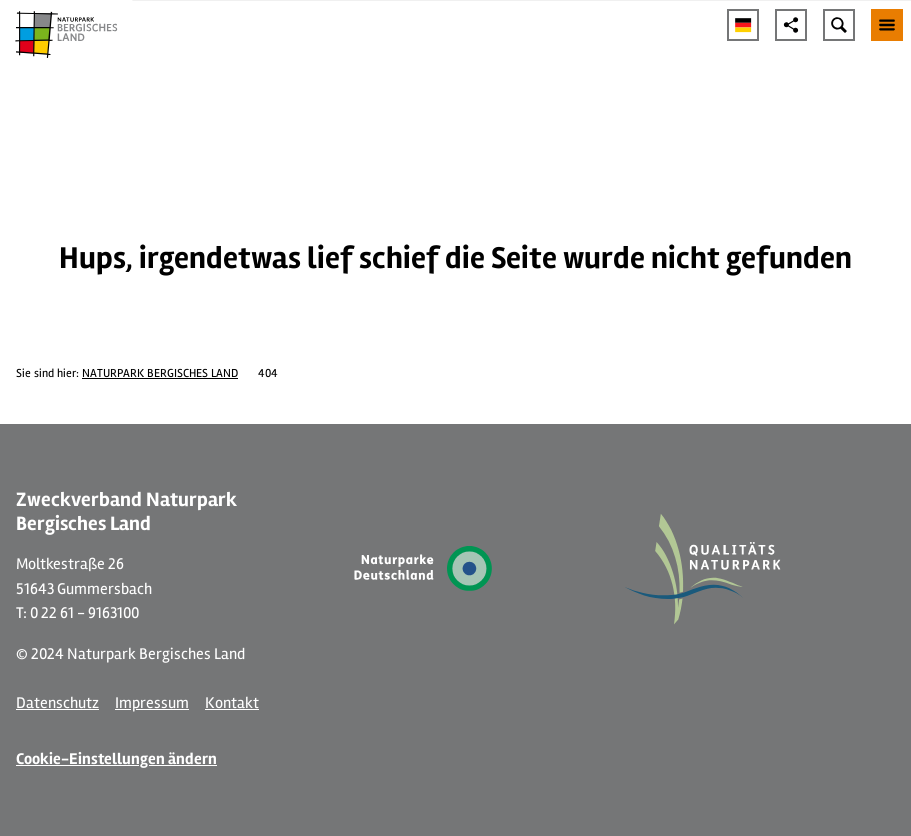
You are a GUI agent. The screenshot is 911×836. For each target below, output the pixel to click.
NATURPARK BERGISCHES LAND (160, 373)
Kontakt (232, 703)
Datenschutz (57, 703)
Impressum (152, 703)
